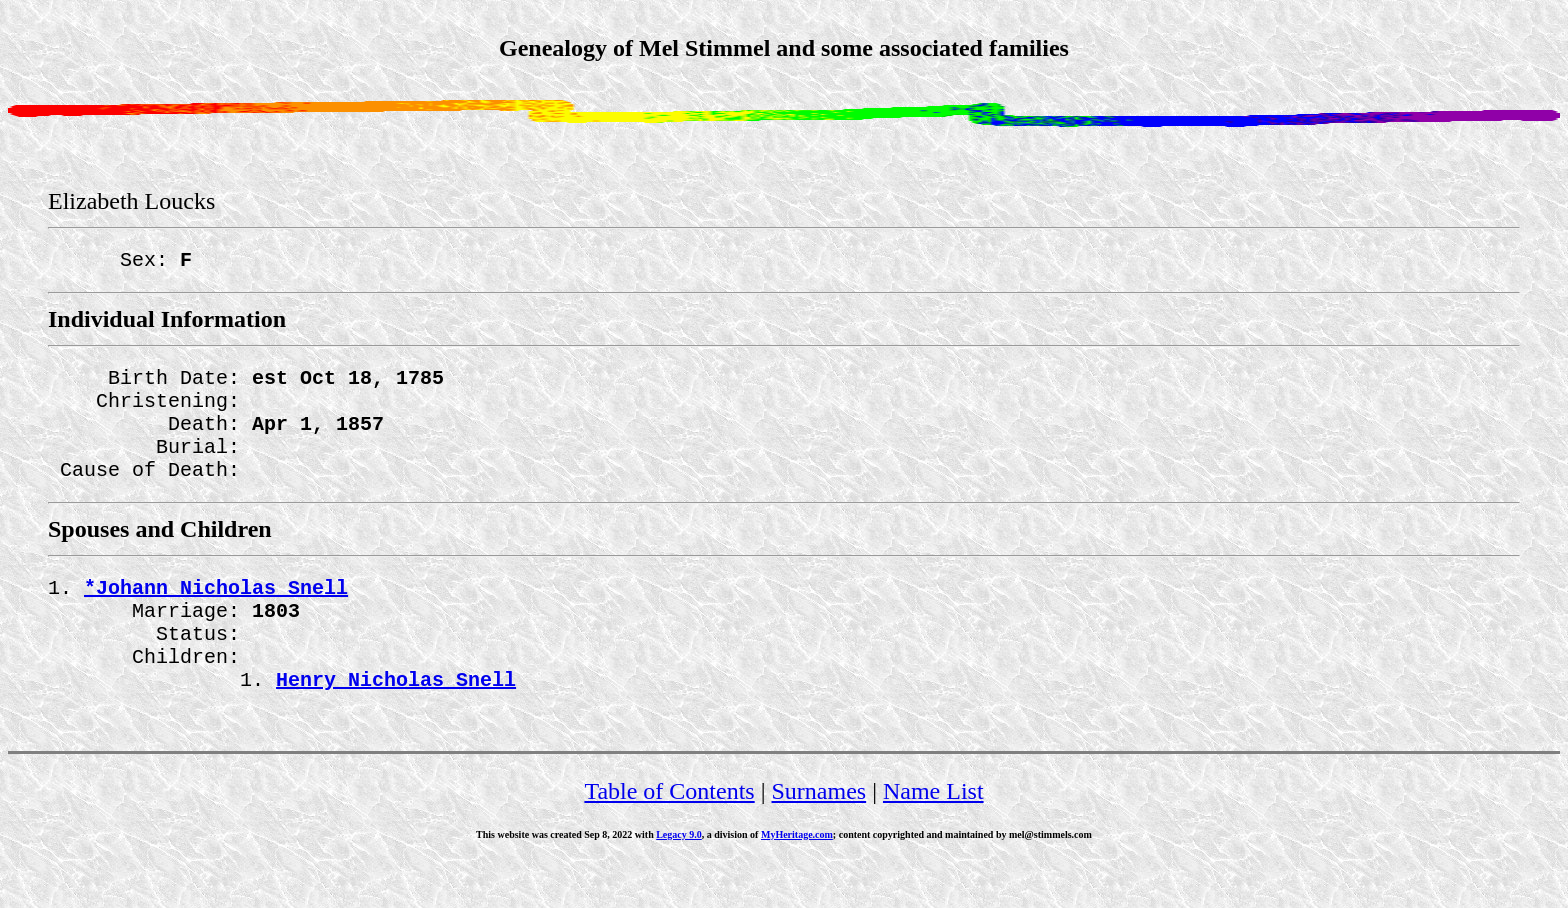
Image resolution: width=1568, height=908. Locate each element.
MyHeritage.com (797, 878)
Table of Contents (669, 835)
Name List (933, 835)
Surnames (819, 835)
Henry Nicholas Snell (396, 722)
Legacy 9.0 (679, 878)
